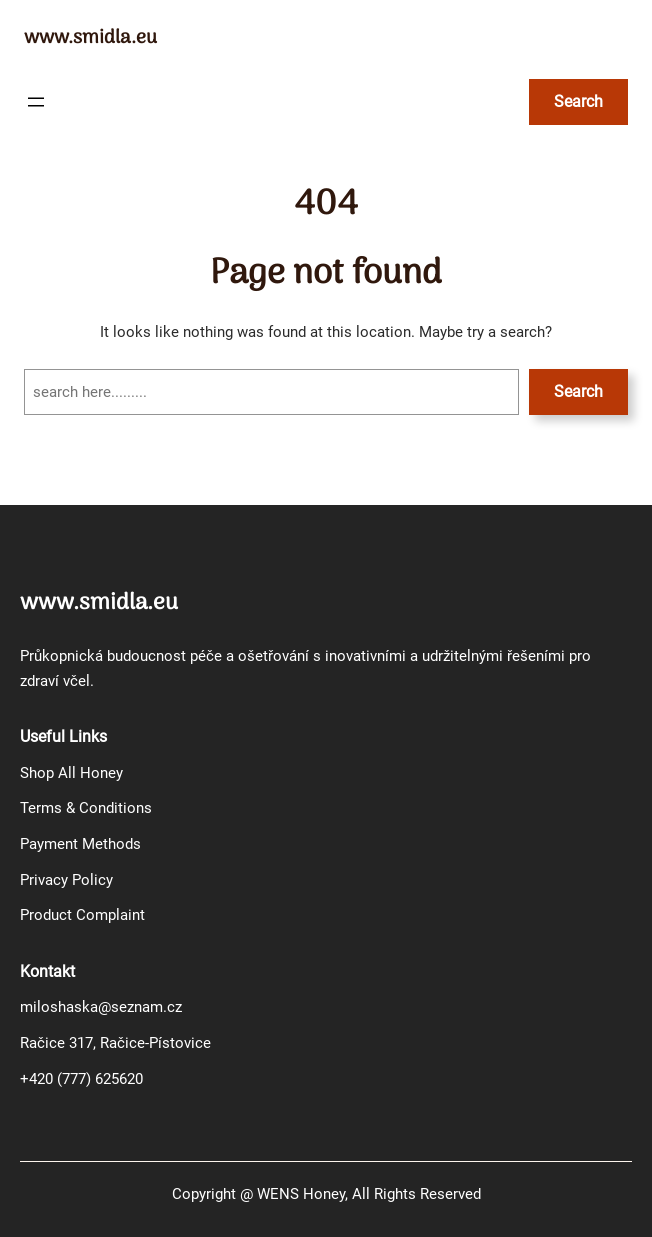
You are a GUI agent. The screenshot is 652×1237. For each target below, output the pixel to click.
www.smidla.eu (90, 38)
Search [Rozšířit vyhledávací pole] (578, 101)
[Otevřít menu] (36, 102)
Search (578, 391)
